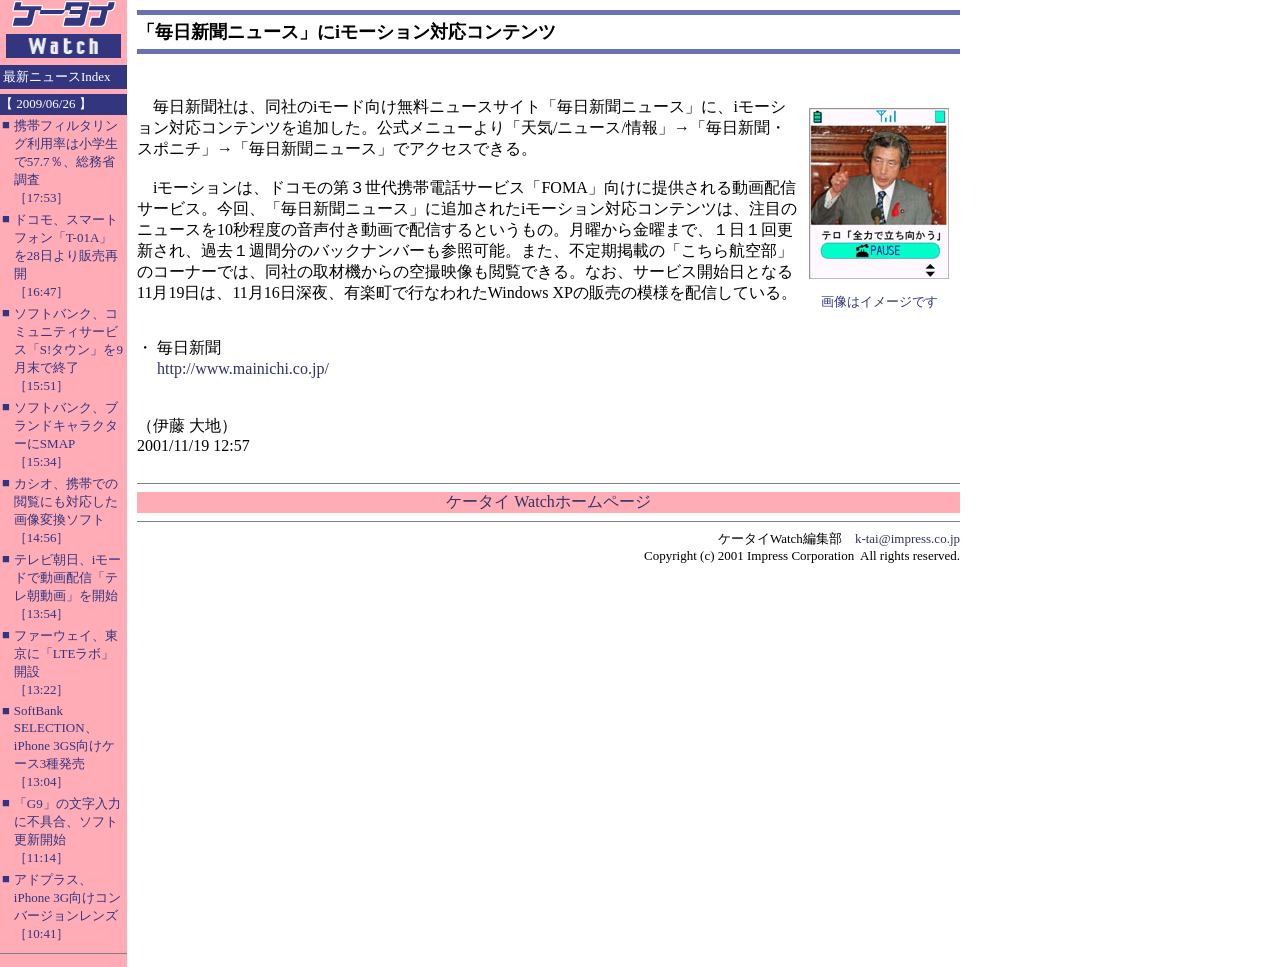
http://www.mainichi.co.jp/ (243, 368)
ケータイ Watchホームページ (548, 501)
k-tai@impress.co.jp (907, 538)
